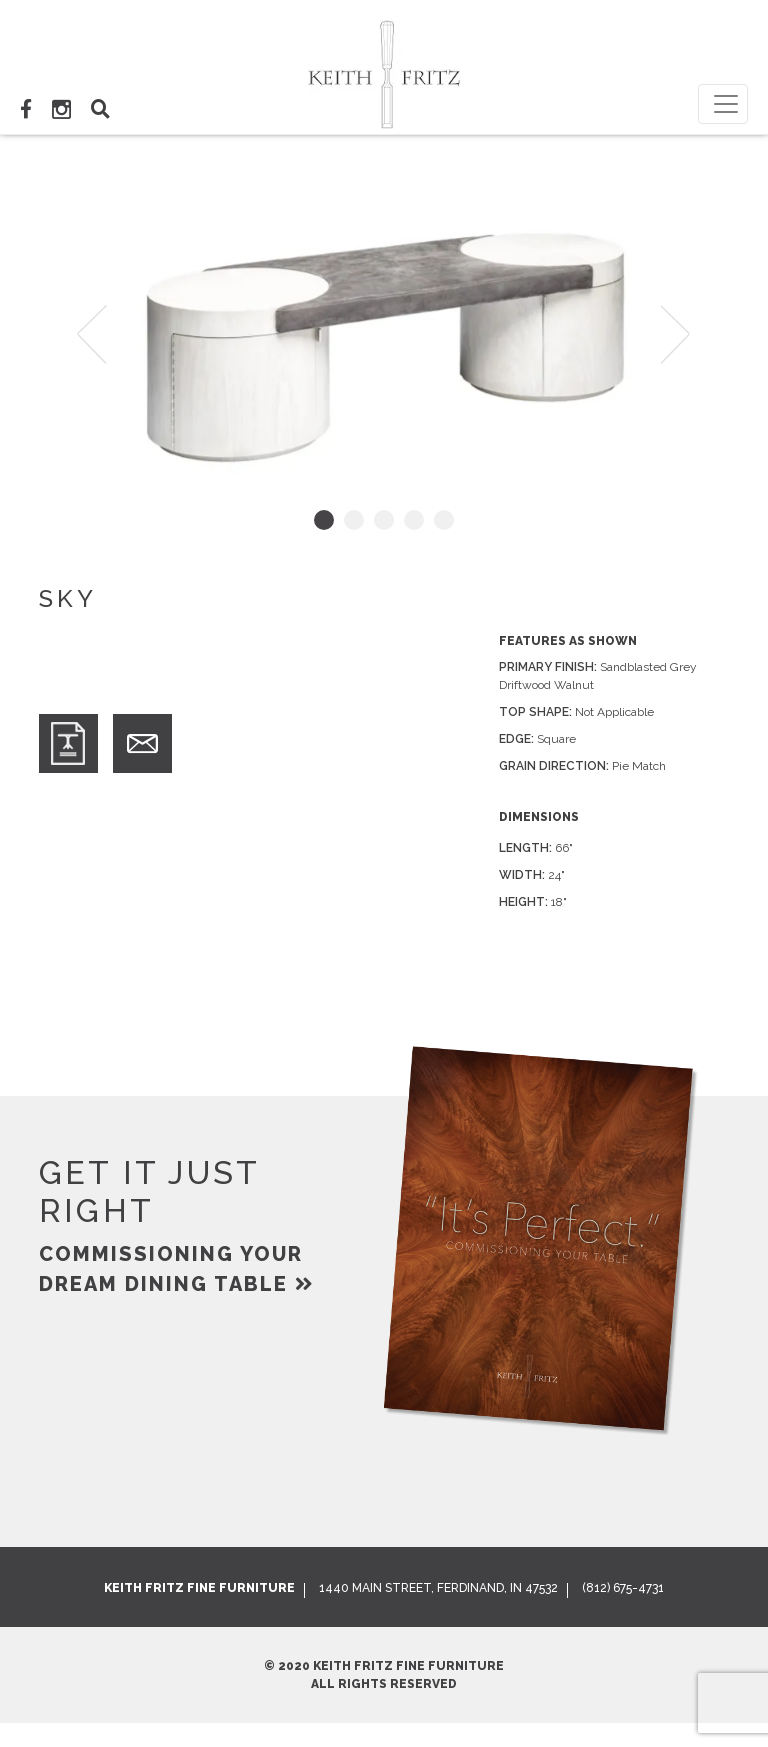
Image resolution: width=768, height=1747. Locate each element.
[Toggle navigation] (723, 104)
